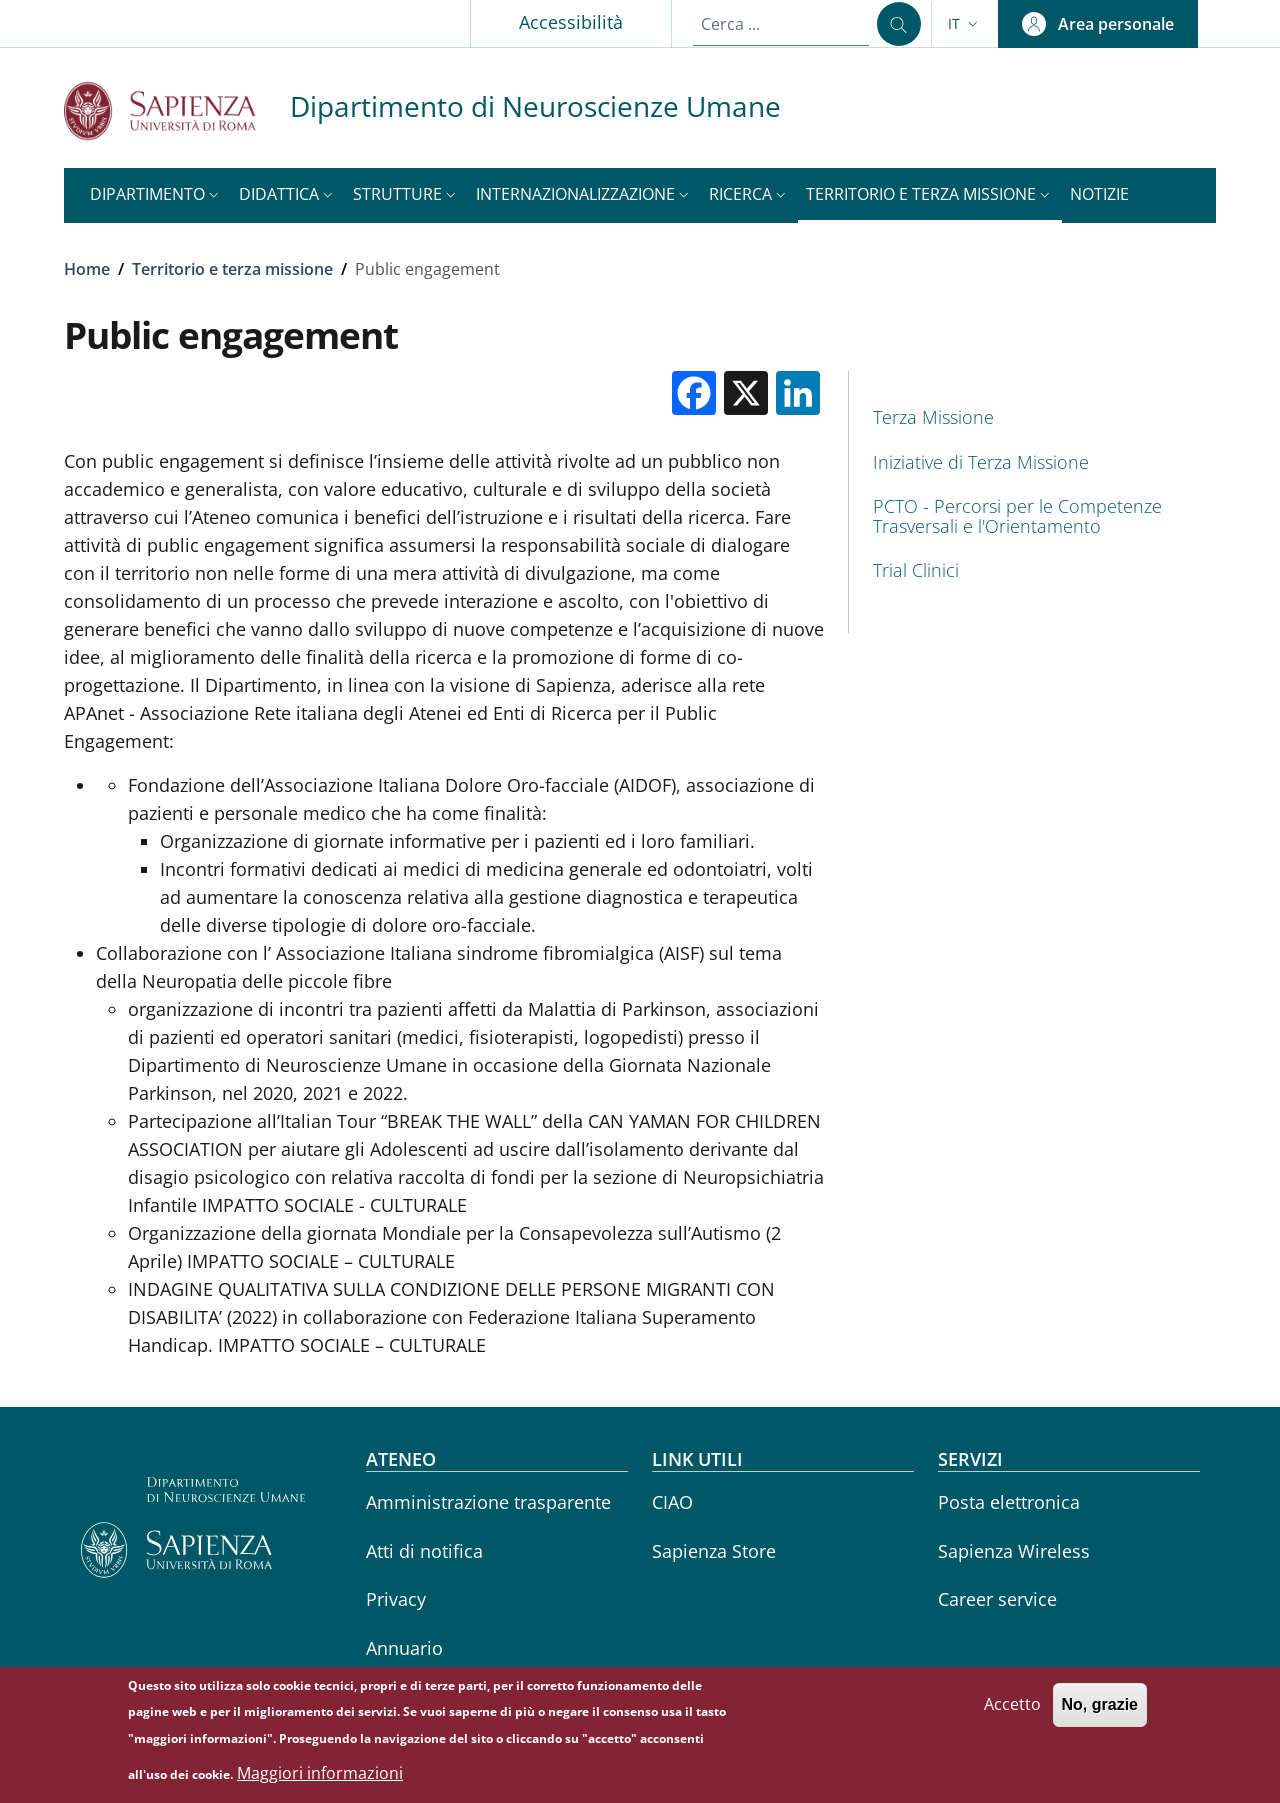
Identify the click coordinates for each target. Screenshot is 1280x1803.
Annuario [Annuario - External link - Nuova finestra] (404, 1648)
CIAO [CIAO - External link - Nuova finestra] (672, 1502)
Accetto (1012, 1712)
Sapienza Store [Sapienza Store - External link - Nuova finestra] (714, 1551)
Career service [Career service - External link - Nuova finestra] (997, 1599)
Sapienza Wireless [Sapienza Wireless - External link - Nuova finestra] (1014, 1551)
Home (87, 269)
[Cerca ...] (899, 24)
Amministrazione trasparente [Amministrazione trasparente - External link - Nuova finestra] (488, 1502)
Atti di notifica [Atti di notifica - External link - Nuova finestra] (424, 1551)
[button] (965, 24)
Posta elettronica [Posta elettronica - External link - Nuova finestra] (1009, 1502)
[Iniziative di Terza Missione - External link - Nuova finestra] (1032, 462)
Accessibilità (571, 22)
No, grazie (1100, 1712)
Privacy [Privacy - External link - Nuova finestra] (396, 1599)
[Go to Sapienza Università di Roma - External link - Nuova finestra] (177, 110)
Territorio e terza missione (232, 269)
